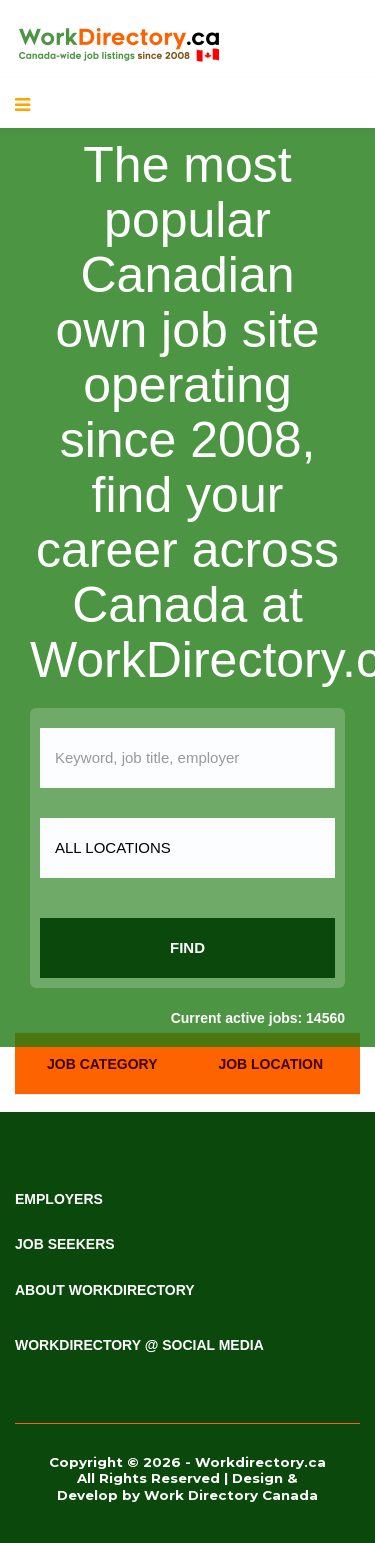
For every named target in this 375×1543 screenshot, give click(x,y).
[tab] (102, 1064)
